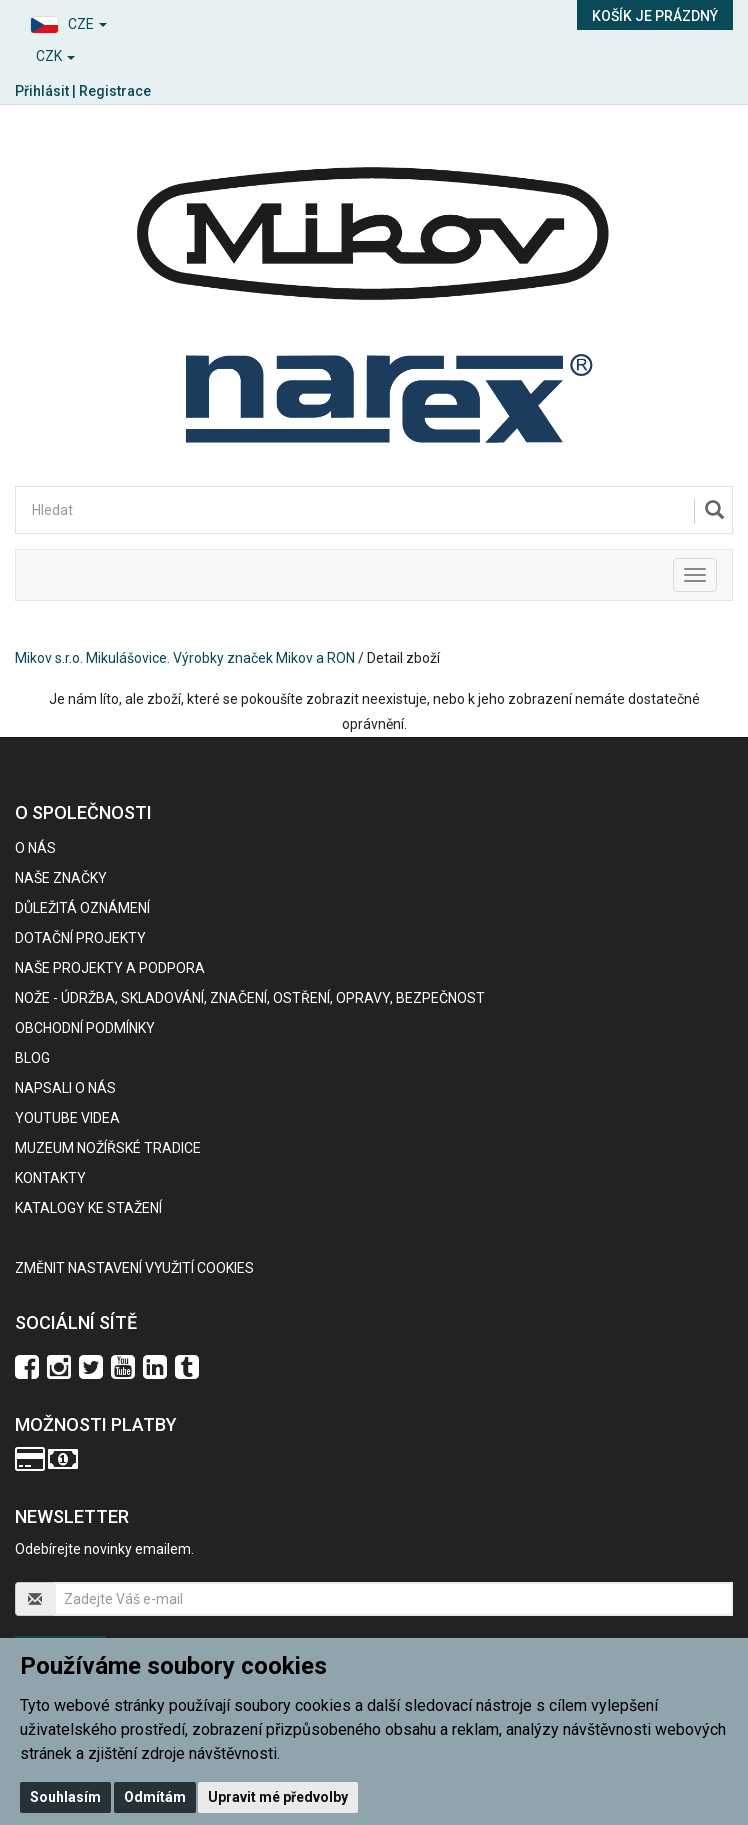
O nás (35, 848)
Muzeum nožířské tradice (108, 1148)
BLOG (32, 1058)
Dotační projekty (80, 938)
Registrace (115, 91)
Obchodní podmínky (85, 1028)
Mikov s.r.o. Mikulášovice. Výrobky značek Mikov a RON (185, 658)
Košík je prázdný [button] (655, 16)
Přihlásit (42, 91)
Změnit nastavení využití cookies (134, 1268)
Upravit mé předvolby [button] (278, 1797)
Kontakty (50, 1178)
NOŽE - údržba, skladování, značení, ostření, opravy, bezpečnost (250, 998)
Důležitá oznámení (82, 908)
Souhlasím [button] (65, 1797)
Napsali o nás (65, 1088)
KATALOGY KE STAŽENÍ (88, 1208)
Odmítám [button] (155, 1797)
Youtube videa (67, 1118)
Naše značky (61, 878)
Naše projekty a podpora (110, 968)
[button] (187, 21)
